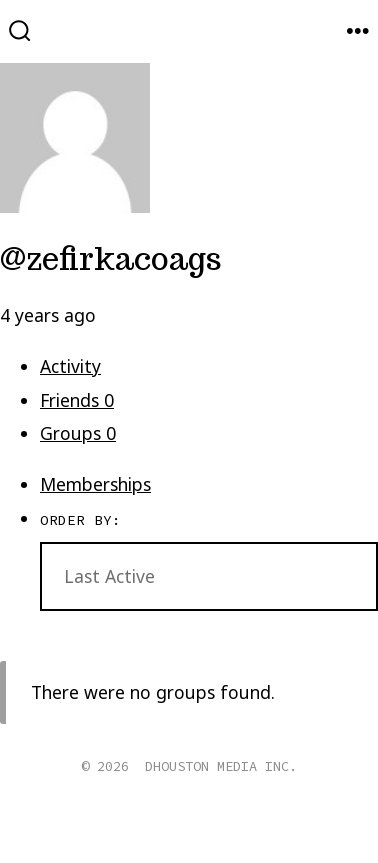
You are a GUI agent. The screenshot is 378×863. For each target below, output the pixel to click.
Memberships (95, 484)
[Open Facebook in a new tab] (117, 828)
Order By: (80, 520)
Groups (78, 433)
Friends (77, 400)
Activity (70, 366)
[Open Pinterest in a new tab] (261, 828)
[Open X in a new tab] (167, 828)
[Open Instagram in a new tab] (216, 828)
